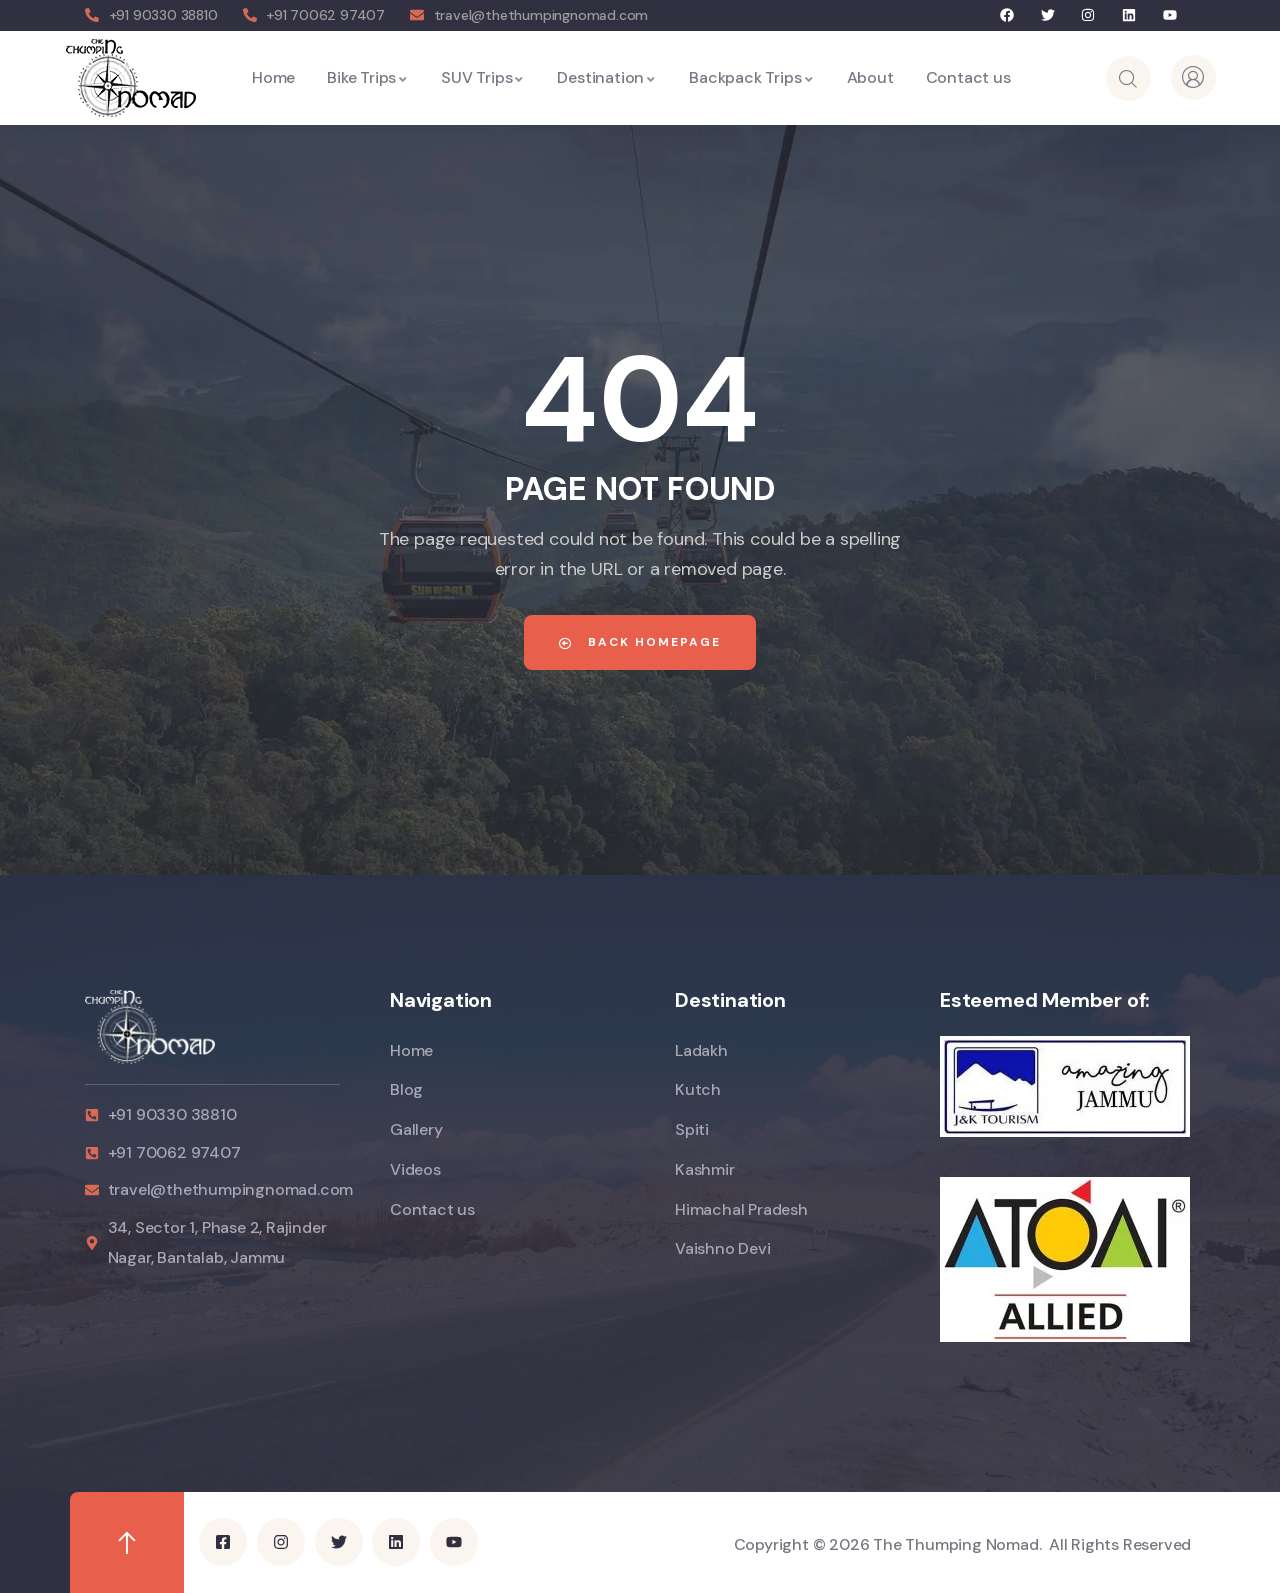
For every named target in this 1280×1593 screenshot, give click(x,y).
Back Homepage (640, 642)
